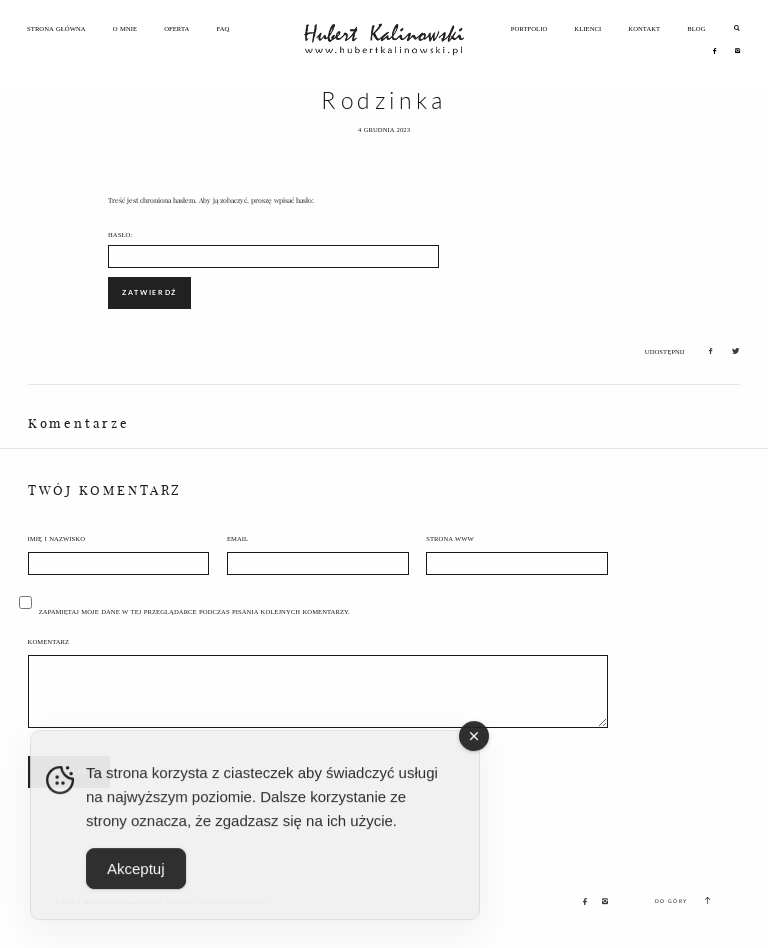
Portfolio (529, 28)
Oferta (176, 28)
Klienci (587, 28)
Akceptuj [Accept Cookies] (136, 879)
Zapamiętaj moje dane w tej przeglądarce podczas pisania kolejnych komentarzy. (194, 611)
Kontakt (644, 28)
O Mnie (125, 28)
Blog (696, 28)
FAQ (222, 28)
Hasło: (273, 249)
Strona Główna (56, 28)
